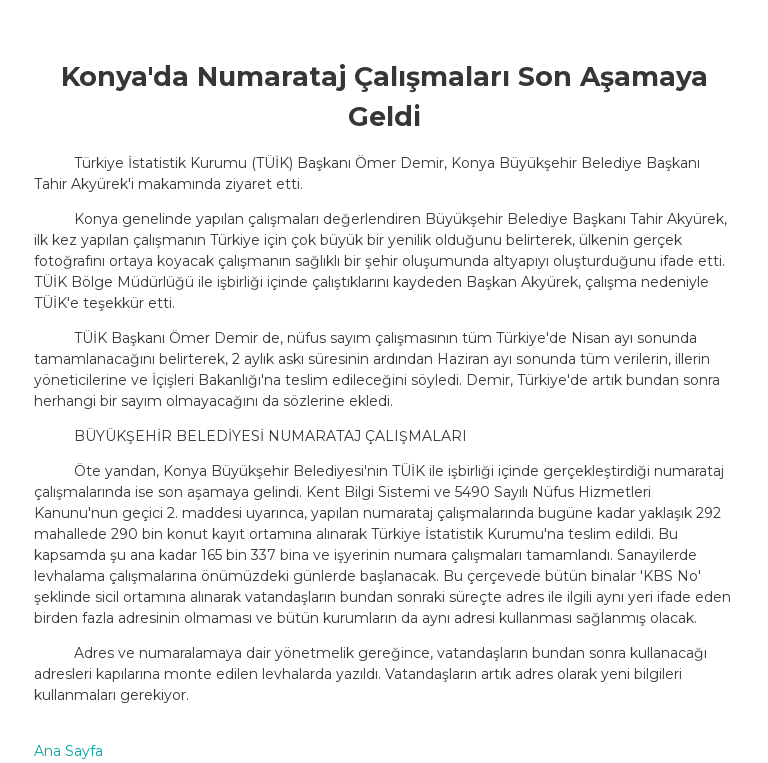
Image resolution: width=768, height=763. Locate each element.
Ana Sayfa (68, 751)
